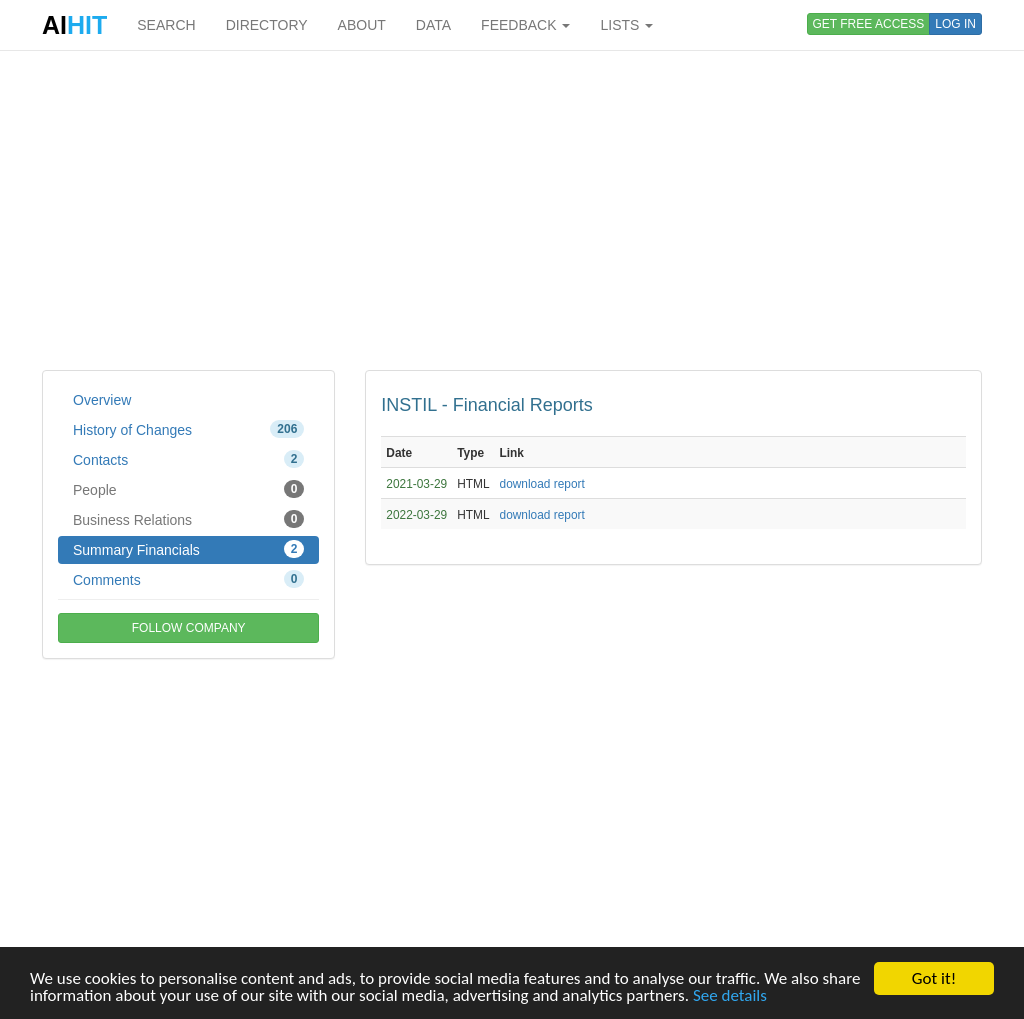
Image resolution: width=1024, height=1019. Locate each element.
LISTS (626, 25)
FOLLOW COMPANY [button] (189, 628)
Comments (188, 579)
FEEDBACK (525, 25)
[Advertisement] (512, 210)
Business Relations (188, 519)
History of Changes (188, 429)
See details (730, 995)
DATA (433, 25)
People (188, 489)
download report (542, 484)
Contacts (188, 459)
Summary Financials (188, 549)
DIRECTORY (267, 25)
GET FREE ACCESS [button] (869, 24)
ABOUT (362, 25)
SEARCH (166, 25)
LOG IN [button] (955, 24)
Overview (102, 400)
